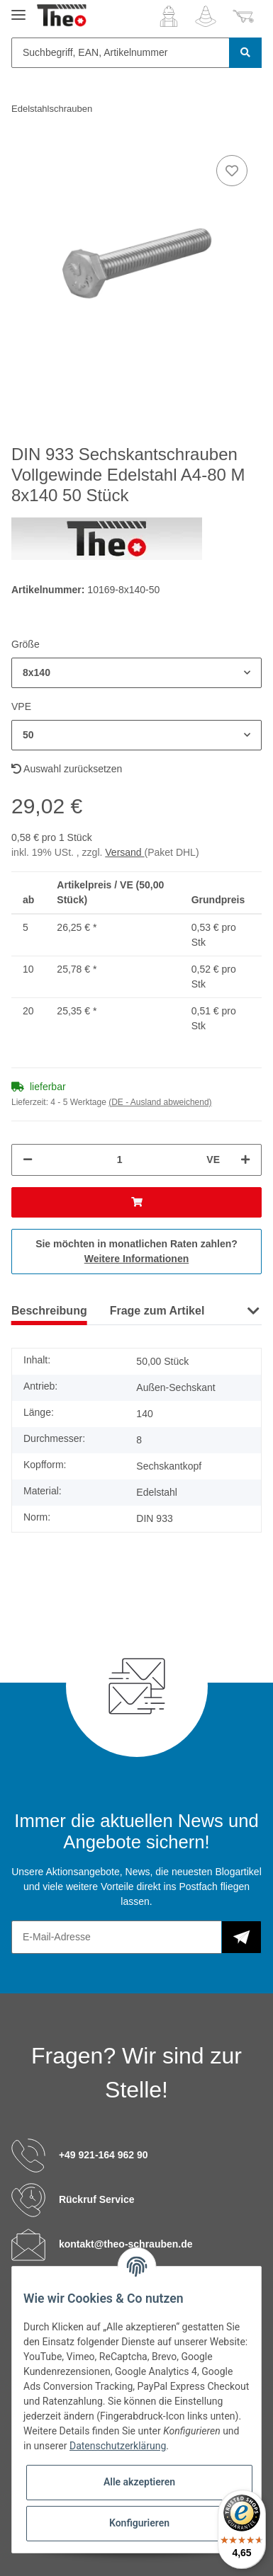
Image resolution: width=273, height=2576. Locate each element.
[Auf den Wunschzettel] (231, 170)
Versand (124, 852)
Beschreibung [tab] (49, 1311)
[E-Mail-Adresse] (116, 1937)
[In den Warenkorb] (136, 1202)
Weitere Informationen (136, 1258)
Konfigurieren (139, 2523)
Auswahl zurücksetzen (66, 768)
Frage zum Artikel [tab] (157, 1311)
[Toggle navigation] (18, 9)
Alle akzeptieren (139, 2482)
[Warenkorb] (243, 16)
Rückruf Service (97, 2199)
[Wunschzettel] (205, 16)
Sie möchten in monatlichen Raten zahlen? (136, 1251)
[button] (168, 16)
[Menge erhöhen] (245, 1160)
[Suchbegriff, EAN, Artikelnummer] (120, 53)
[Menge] (119, 1160)
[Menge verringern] (27, 1160)
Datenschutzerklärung (117, 2445)
